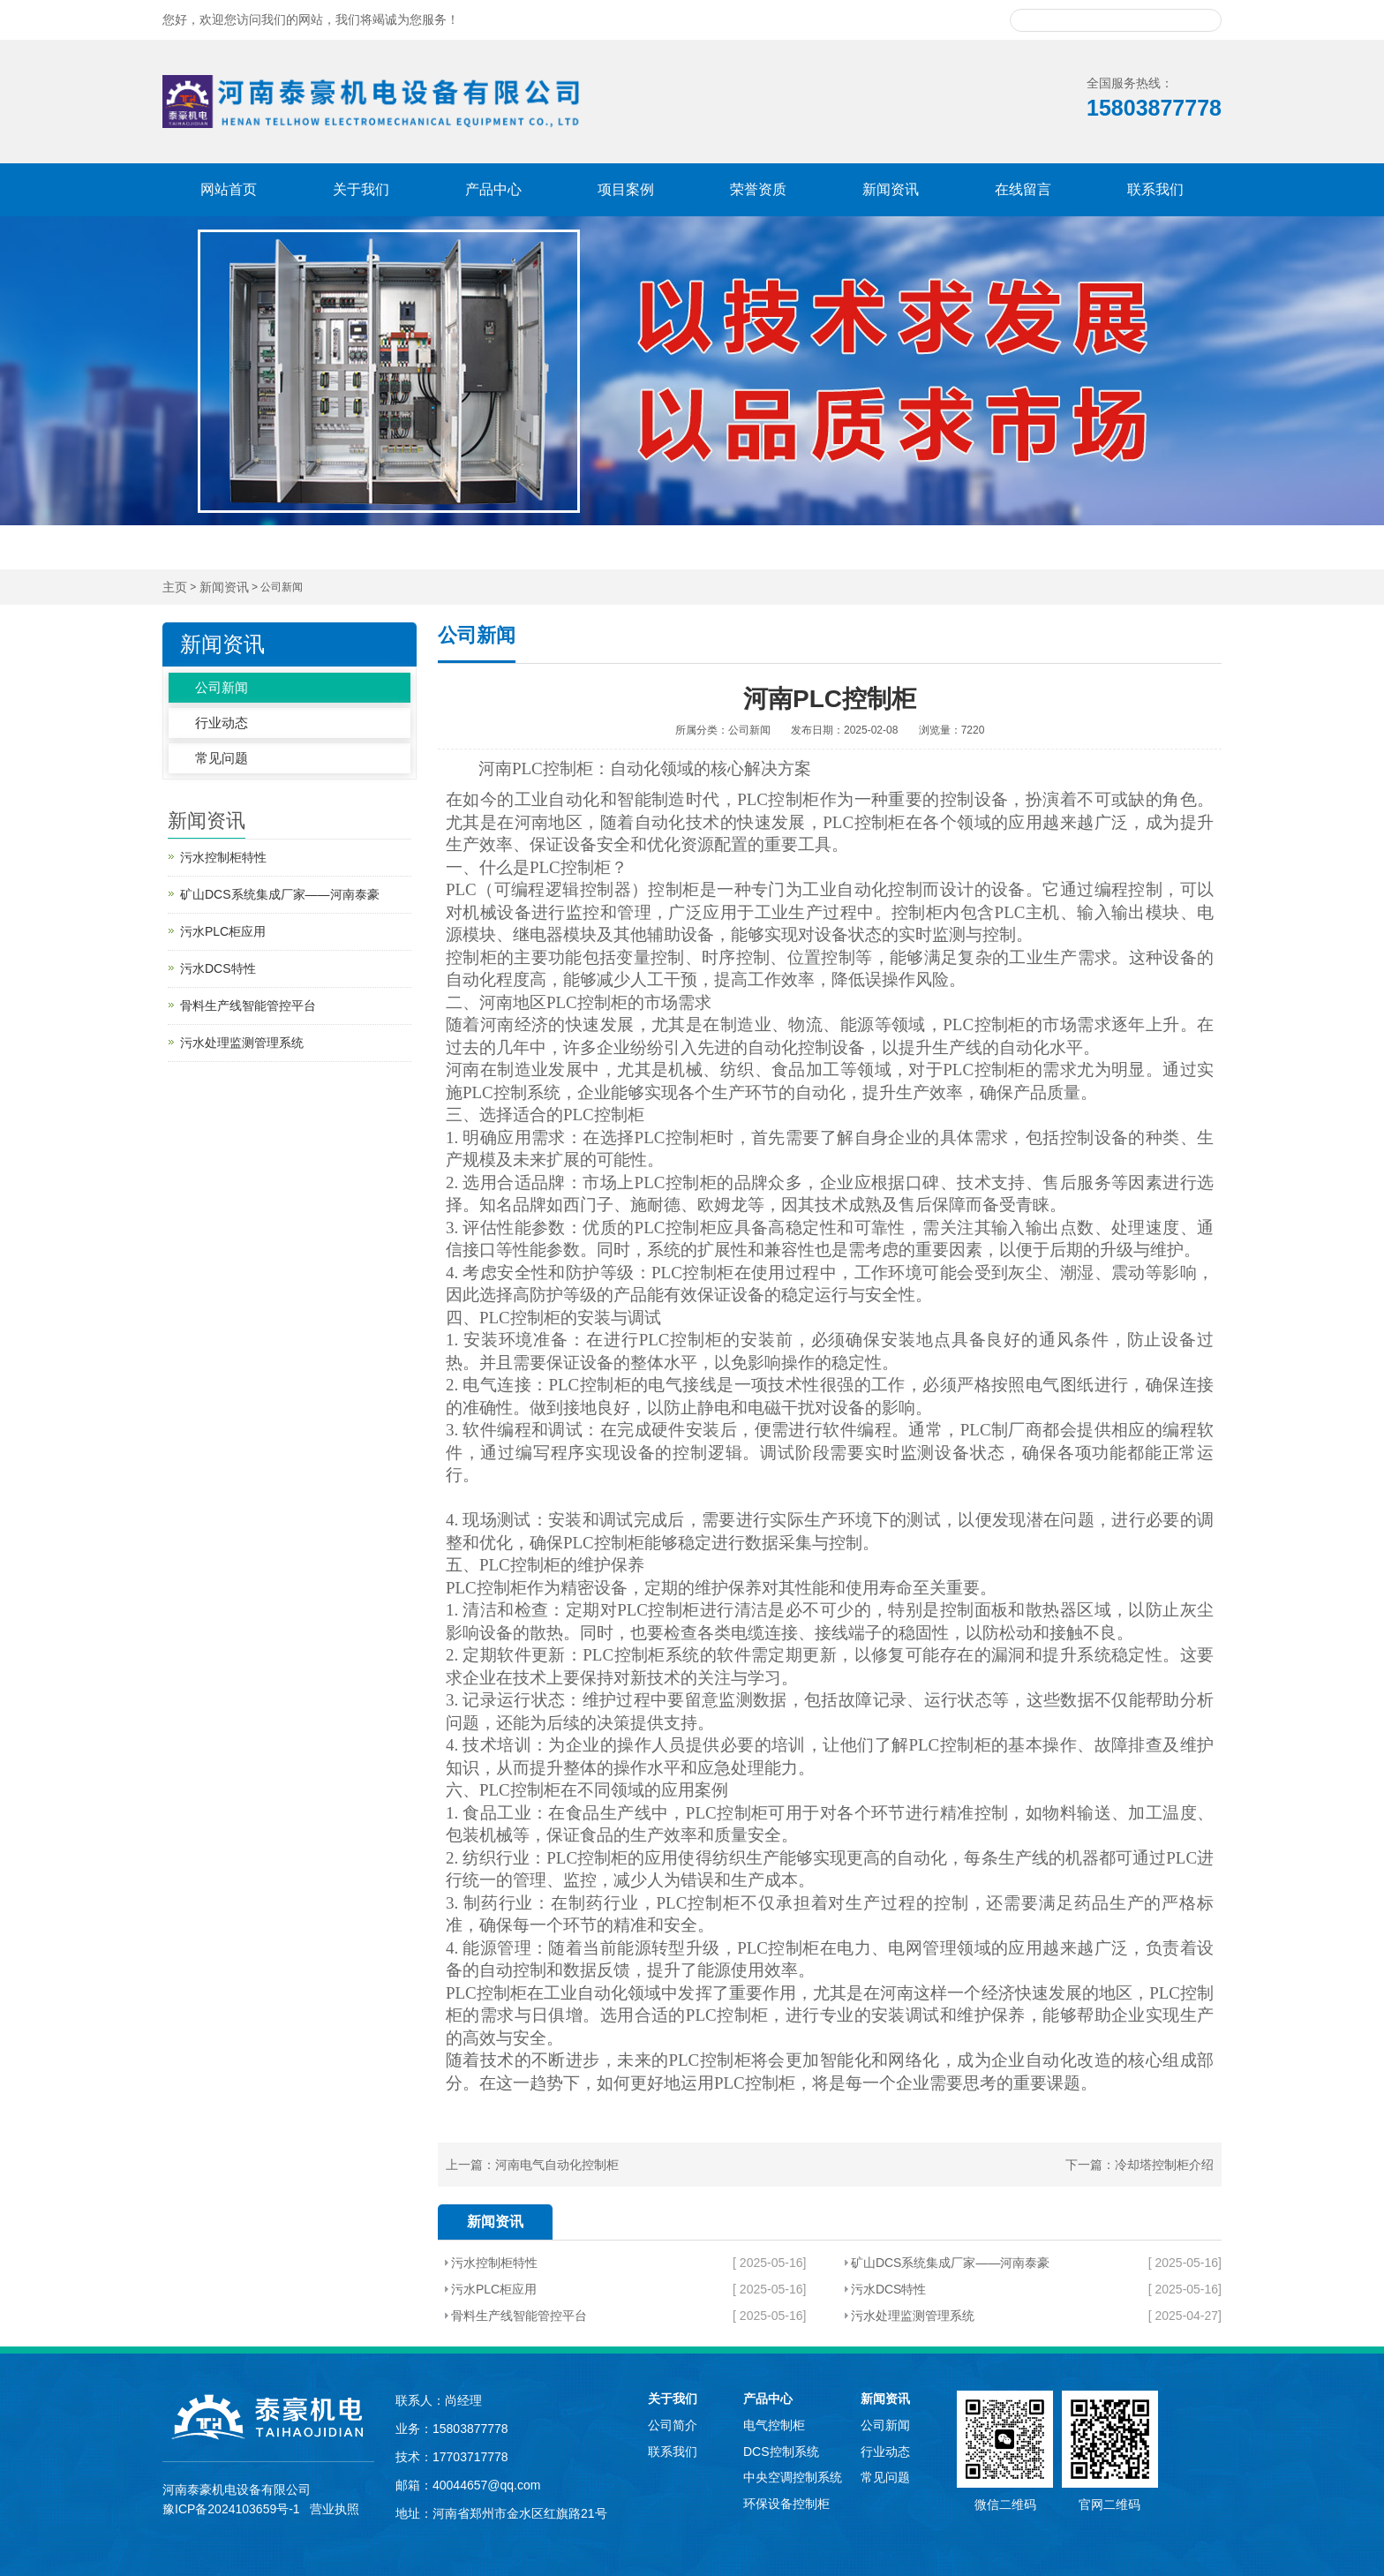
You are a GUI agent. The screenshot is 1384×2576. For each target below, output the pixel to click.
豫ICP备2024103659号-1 (231, 2509)
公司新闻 (221, 687)
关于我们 (361, 189)
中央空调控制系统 (792, 2477)
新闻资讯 (890, 189)
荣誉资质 (758, 189)
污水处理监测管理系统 (912, 2316)
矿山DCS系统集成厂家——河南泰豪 (950, 2263)
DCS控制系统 (781, 2451)
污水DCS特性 (889, 2289)
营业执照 (334, 2509)
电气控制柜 (774, 2425)
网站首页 (228, 189)
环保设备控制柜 (786, 2504)
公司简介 (672, 2425)
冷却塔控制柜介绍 (1164, 2165)
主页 (174, 587)
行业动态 (221, 722)
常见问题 (221, 757)
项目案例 (626, 189)
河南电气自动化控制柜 (557, 2165)
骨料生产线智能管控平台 (519, 2316)
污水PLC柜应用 (494, 2289)
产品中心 (493, 189)
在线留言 (1023, 189)
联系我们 (1155, 189)
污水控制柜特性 (494, 2263)
